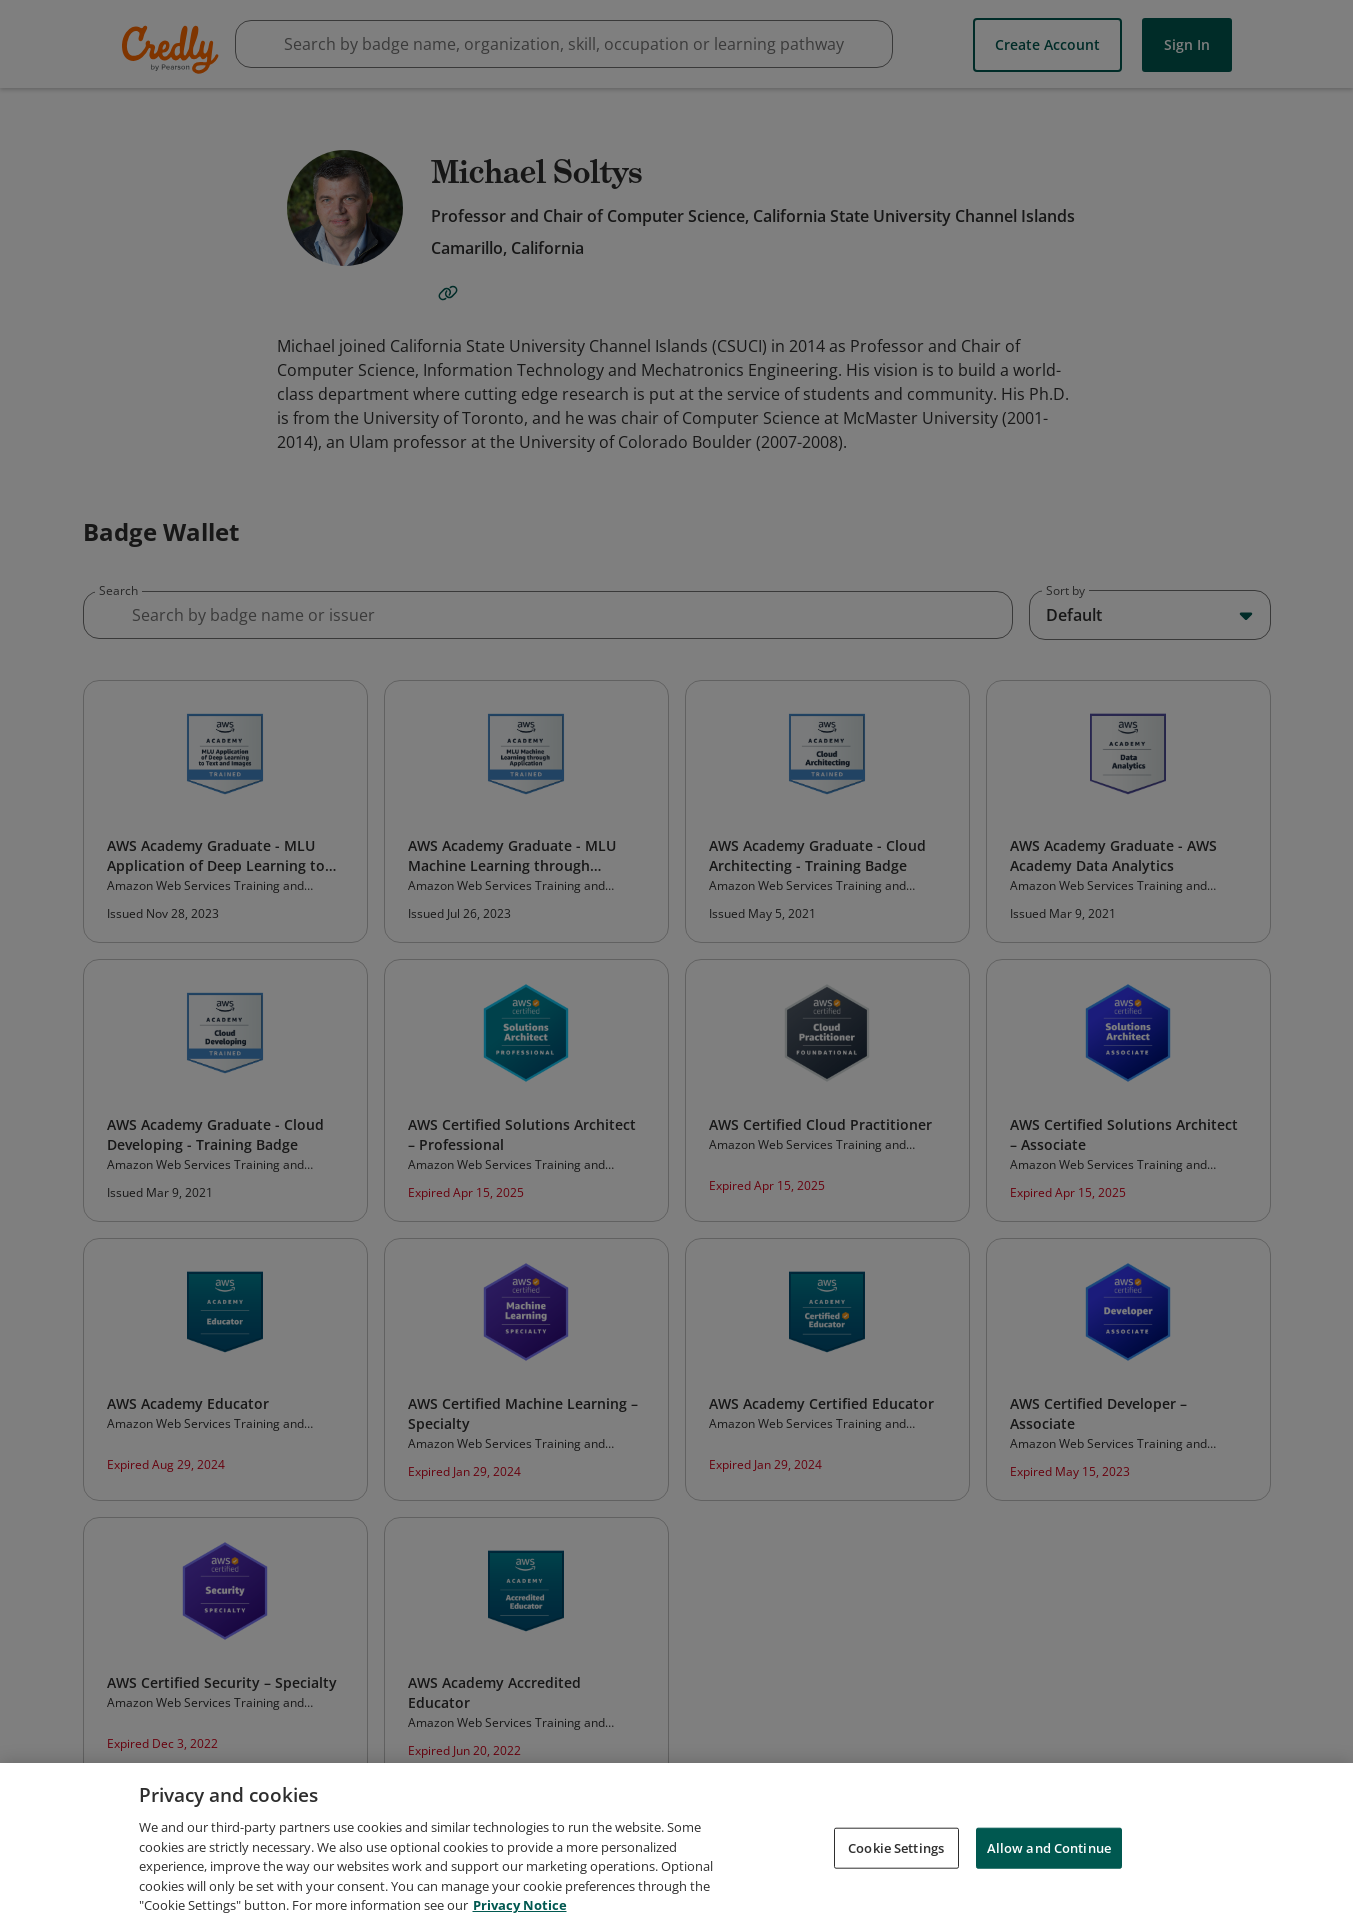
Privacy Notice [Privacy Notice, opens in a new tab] (520, 1908)
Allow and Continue (1049, 1850)
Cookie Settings (896, 1850)
